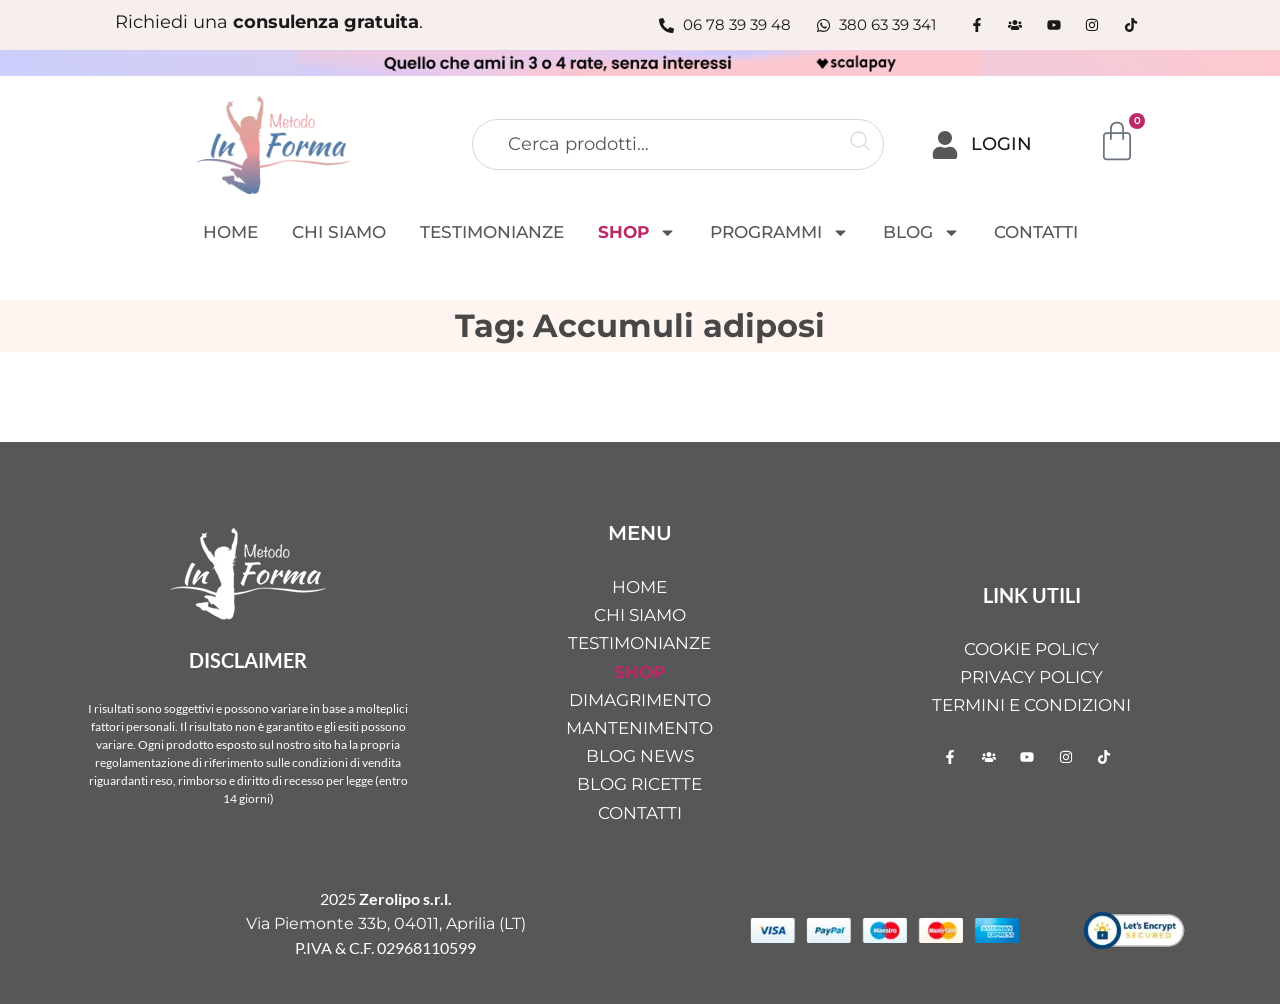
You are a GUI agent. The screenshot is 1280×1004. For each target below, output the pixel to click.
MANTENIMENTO (639, 728)
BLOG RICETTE (639, 784)
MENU (640, 533)
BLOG (921, 232)
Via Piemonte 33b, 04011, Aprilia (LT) (386, 923)
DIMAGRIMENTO (640, 700)
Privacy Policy (1031, 677)
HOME (230, 232)
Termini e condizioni (1031, 705)
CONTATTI (1036, 232)
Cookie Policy (1031, 649)
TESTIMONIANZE (492, 232)
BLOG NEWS (640, 756)
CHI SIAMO (339, 232)
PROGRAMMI (779, 232)
